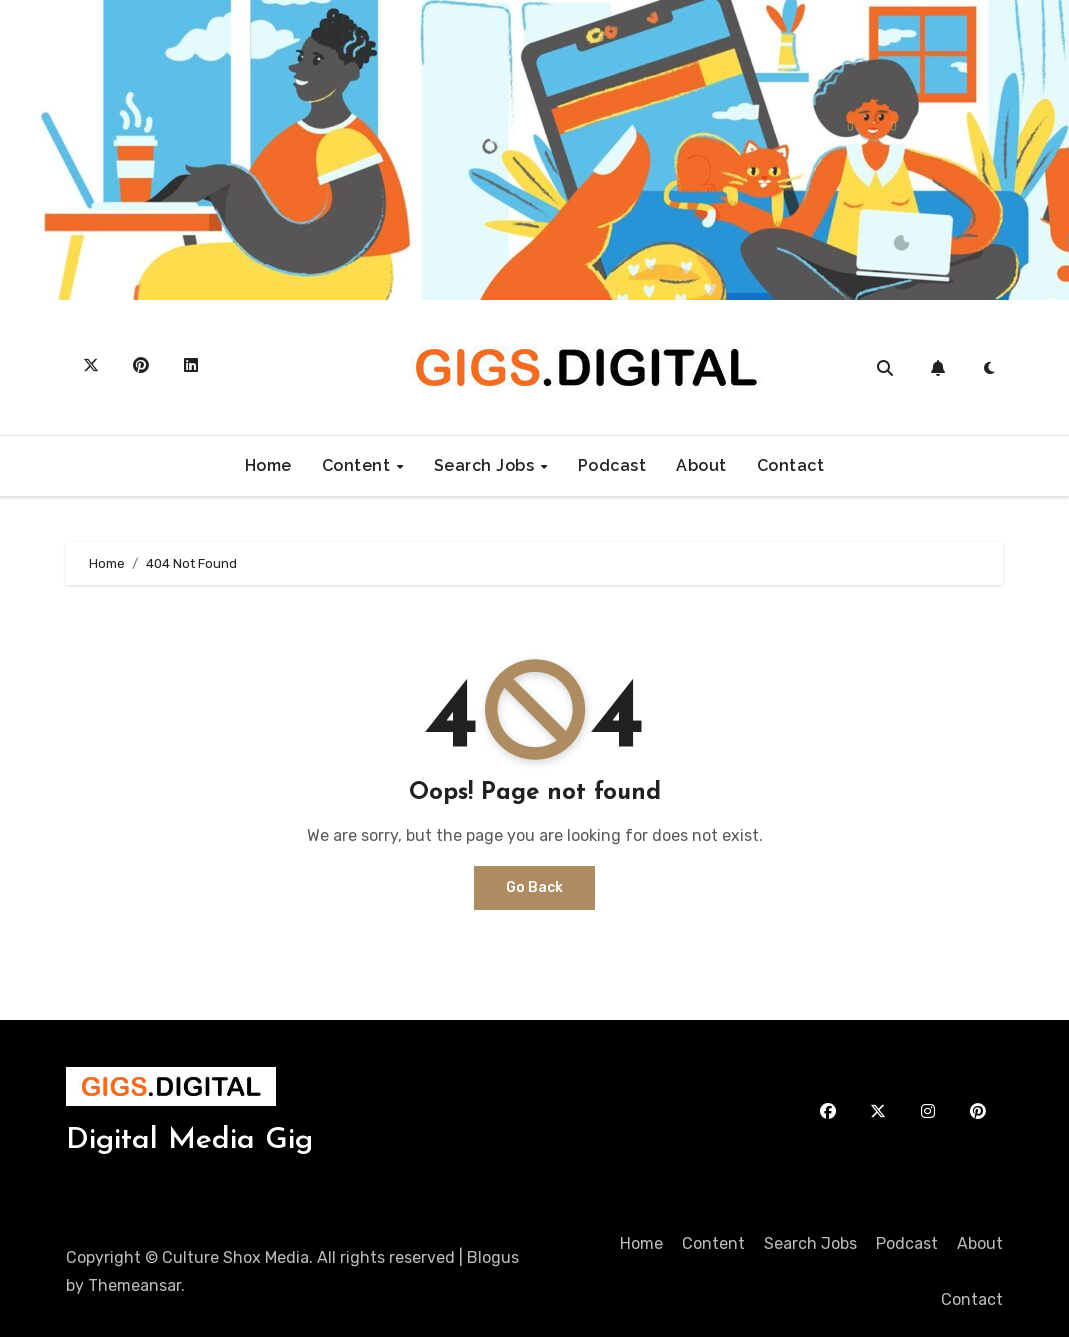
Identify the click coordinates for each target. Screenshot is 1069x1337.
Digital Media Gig (189, 1140)
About (701, 465)
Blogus (493, 1257)
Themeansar (134, 1285)
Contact (791, 465)
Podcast (612, 465)
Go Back (534, 887)
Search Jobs (486, 465)
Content (358, 465)
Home (268, 465)
